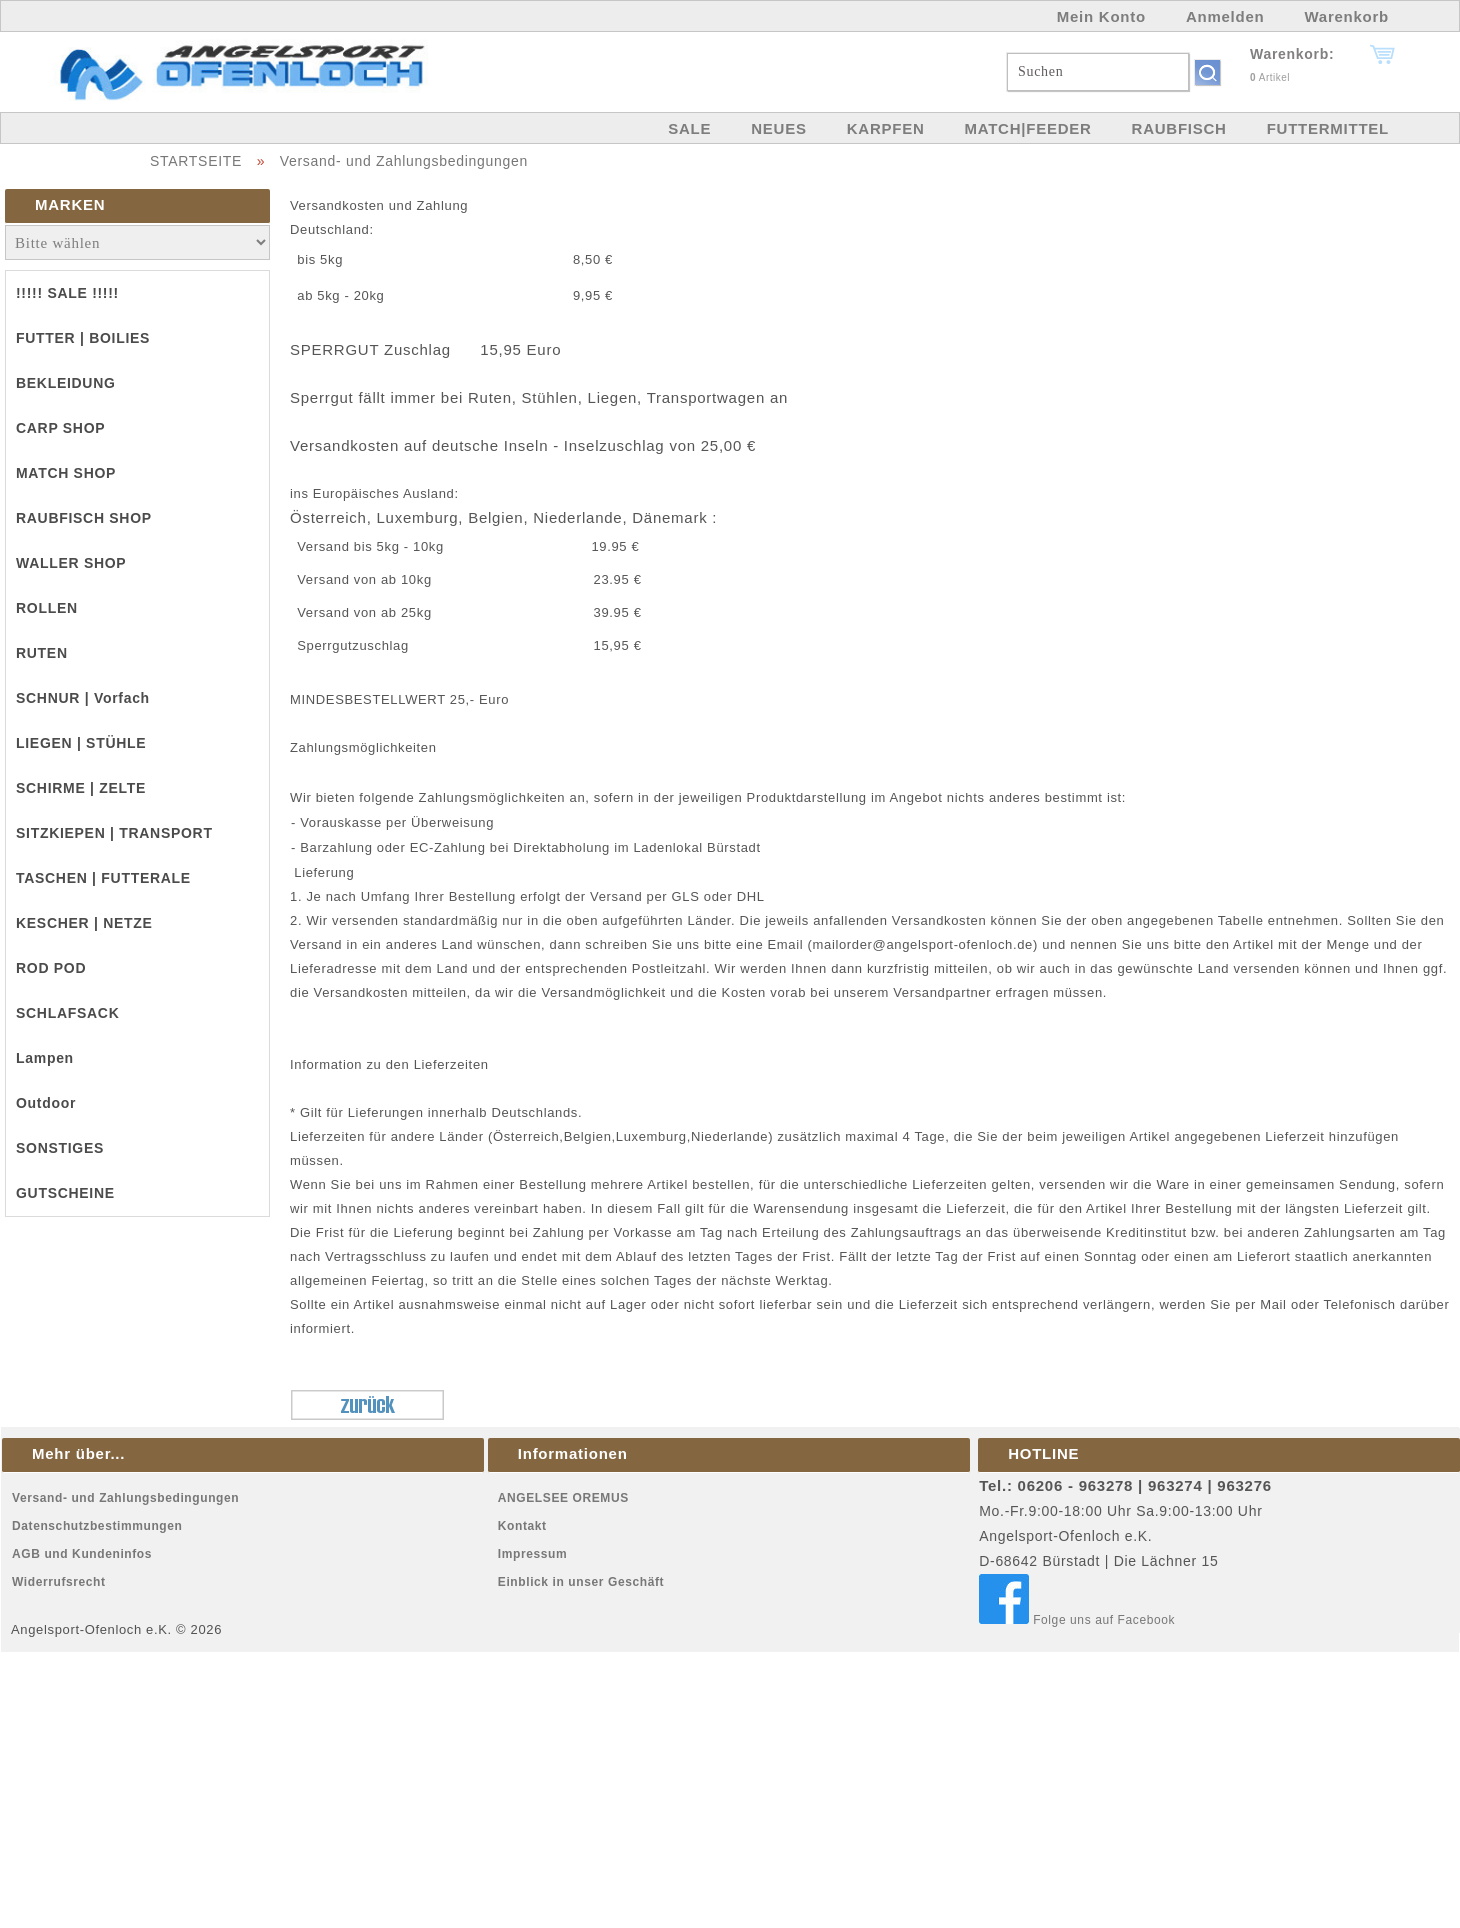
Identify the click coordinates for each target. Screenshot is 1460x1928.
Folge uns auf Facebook (1077, 1620)
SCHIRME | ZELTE (81, 788)
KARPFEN (886, 128)
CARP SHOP (60, 428)
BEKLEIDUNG (66, 383)
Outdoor (46, 1103)
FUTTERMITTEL (1328, 128)
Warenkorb (1346, 16)
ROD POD (51, 968)
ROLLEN (47, 608)
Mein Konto (1101, 16)
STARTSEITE (196, 161)
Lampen (45, 1058)
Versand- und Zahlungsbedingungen (404, 161)
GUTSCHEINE (65, 1193)
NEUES (778, 128)
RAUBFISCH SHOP (84, 518)
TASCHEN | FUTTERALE (103, 878)
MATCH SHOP (66, 473)
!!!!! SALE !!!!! (67, 293)
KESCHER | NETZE (84, 923)
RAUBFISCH (1179, 128)
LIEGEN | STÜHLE (81, 743)
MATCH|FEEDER (1027, 128)
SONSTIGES (60, 1148)
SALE (689, 128)
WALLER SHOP (71, 563)
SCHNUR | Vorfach (83, 698)
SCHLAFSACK (67, 1013)
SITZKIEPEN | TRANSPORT (114, 833)
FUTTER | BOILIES (83, 338)
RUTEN (42, 653)
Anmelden (1225, 16)
